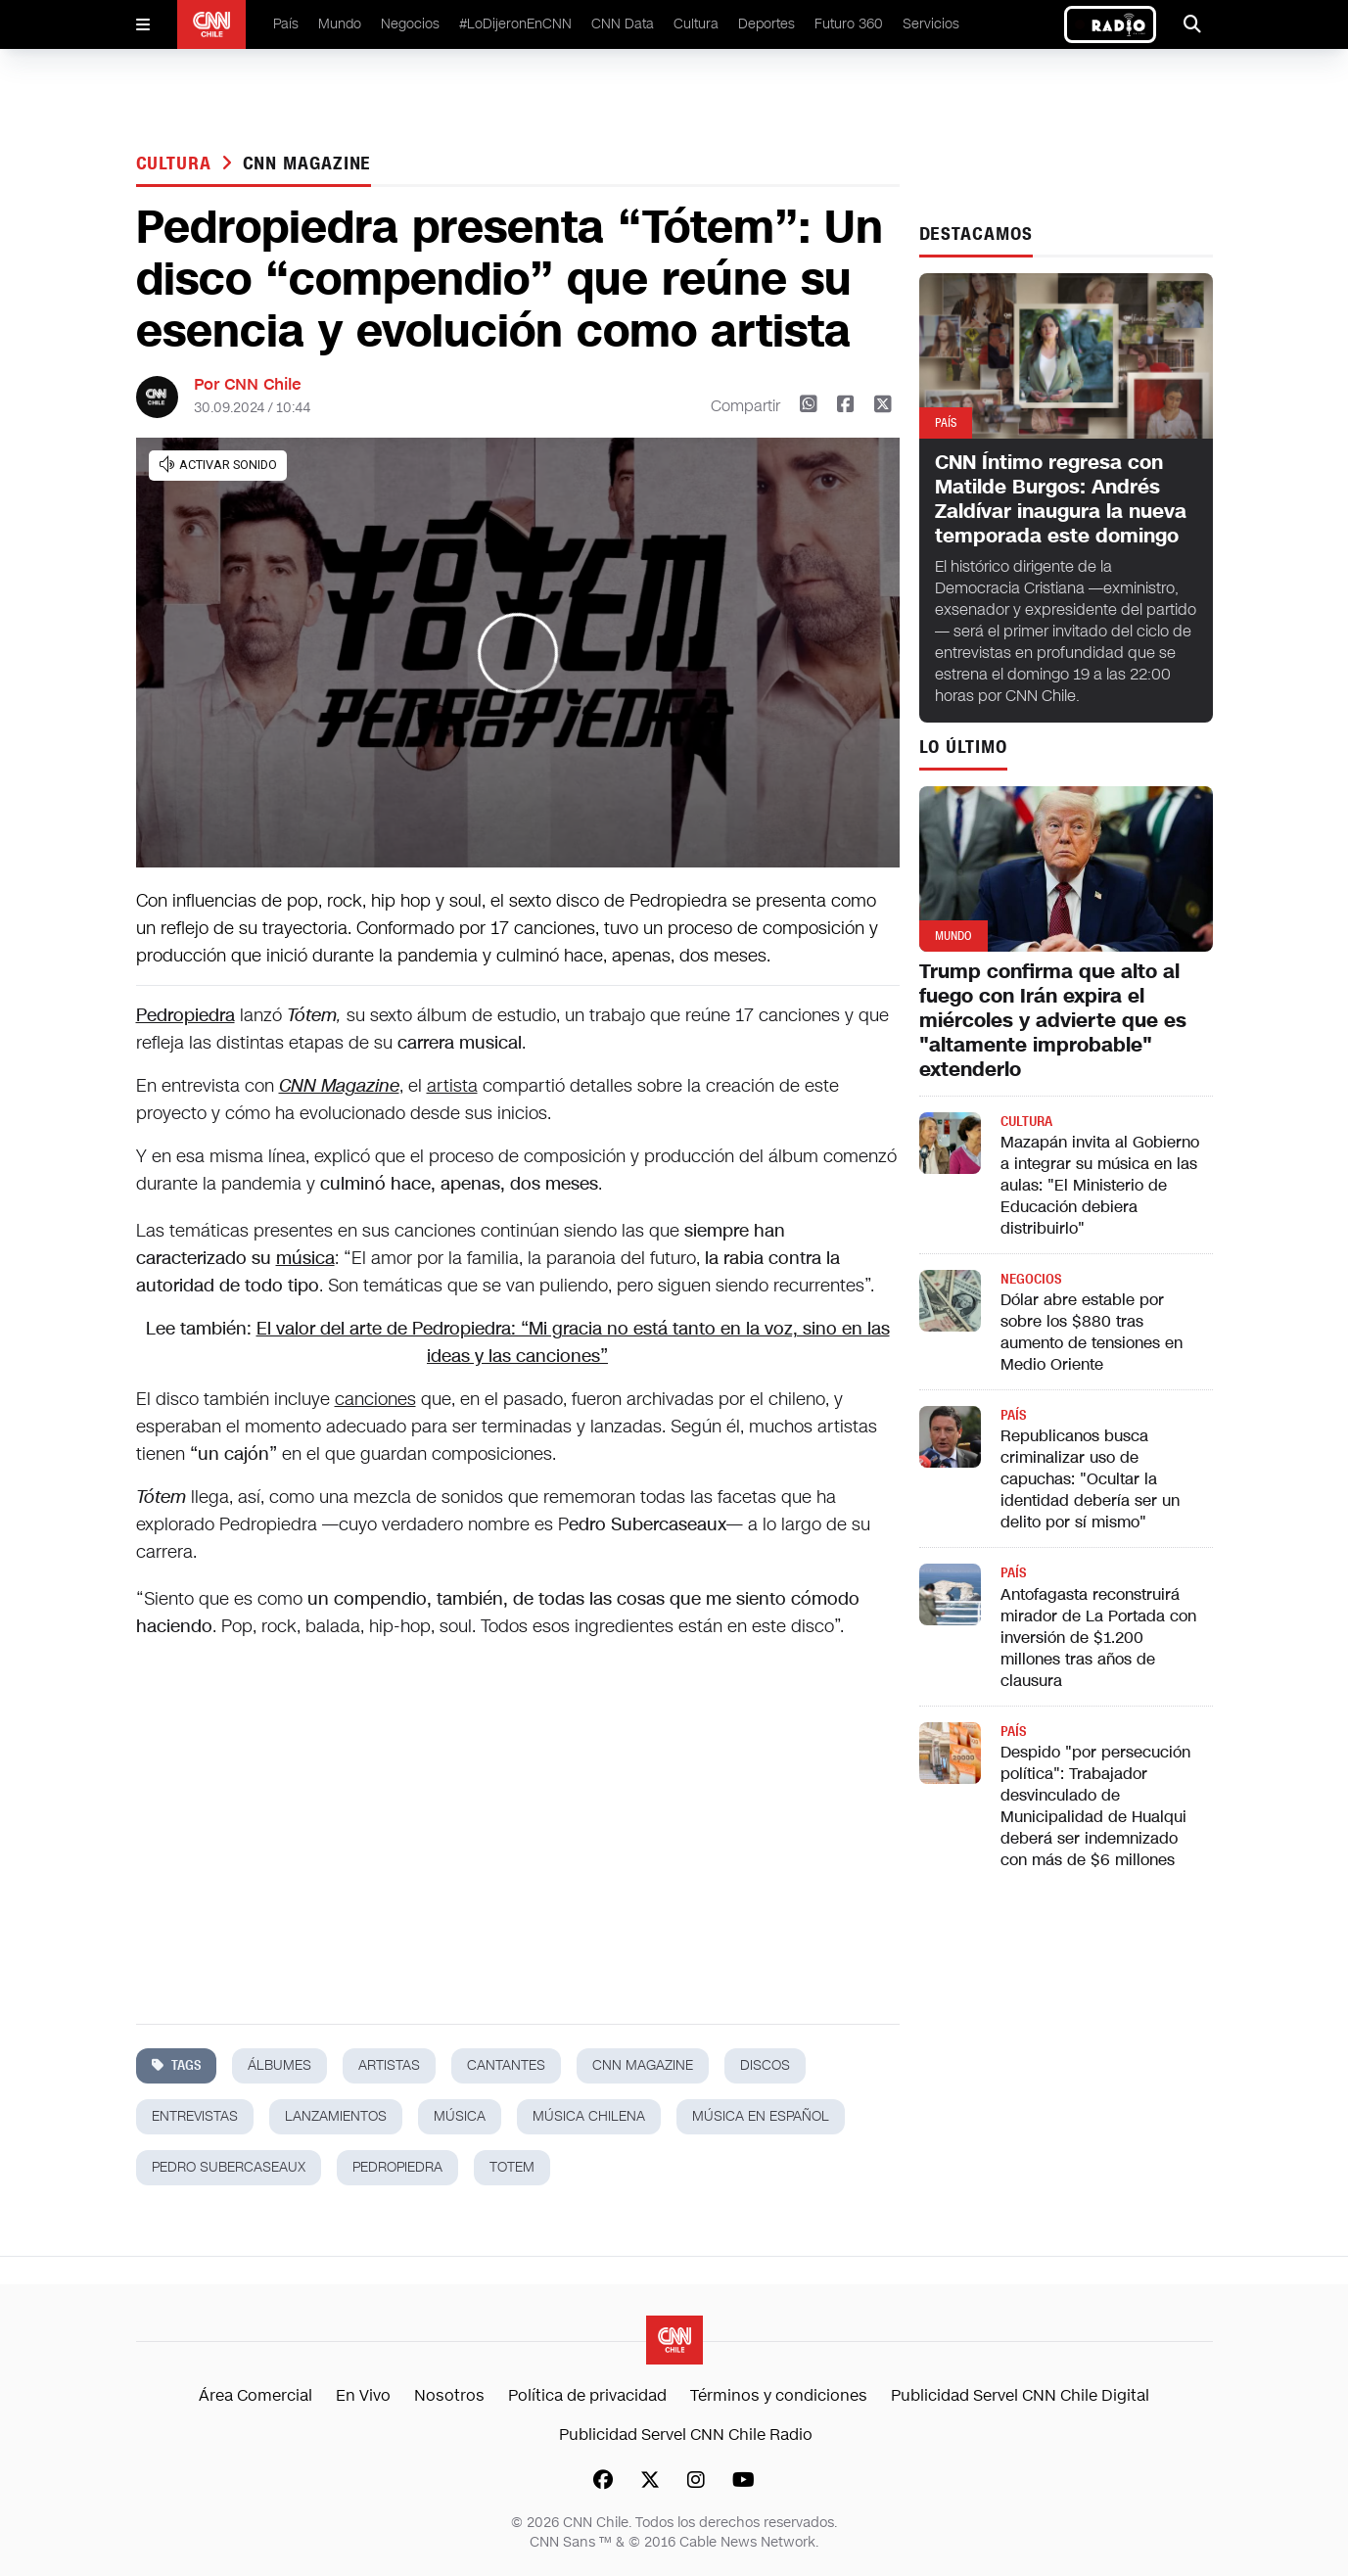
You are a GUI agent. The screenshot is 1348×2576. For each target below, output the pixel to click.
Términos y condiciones (778, 2395)
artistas (389, 2065)
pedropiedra (397, 2167)
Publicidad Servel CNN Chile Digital (1020, 2395)
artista (452, 1086)
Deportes (766, 24)
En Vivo (363, 2395)
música (305, 1258)
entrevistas (195, 2116)
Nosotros (449, 2395)
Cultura (696, 24)
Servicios (931, 24)
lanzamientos (336, 2116)
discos (765, 2065)
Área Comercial (255, 2395)
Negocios (410, 24)
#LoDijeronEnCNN (515, 24)
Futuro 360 (848, 24)
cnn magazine (307, 163)
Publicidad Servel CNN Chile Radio (686, 2434)
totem (512, 2167)
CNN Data (622, 24)
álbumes (279, 2065)
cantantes (506, 2065)
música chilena (589, 2116)
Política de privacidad (587, 2395)
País (286, 24)
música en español (760, 2116)
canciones (375, 1399)
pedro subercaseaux (228, 2167)
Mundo (339, 24)
